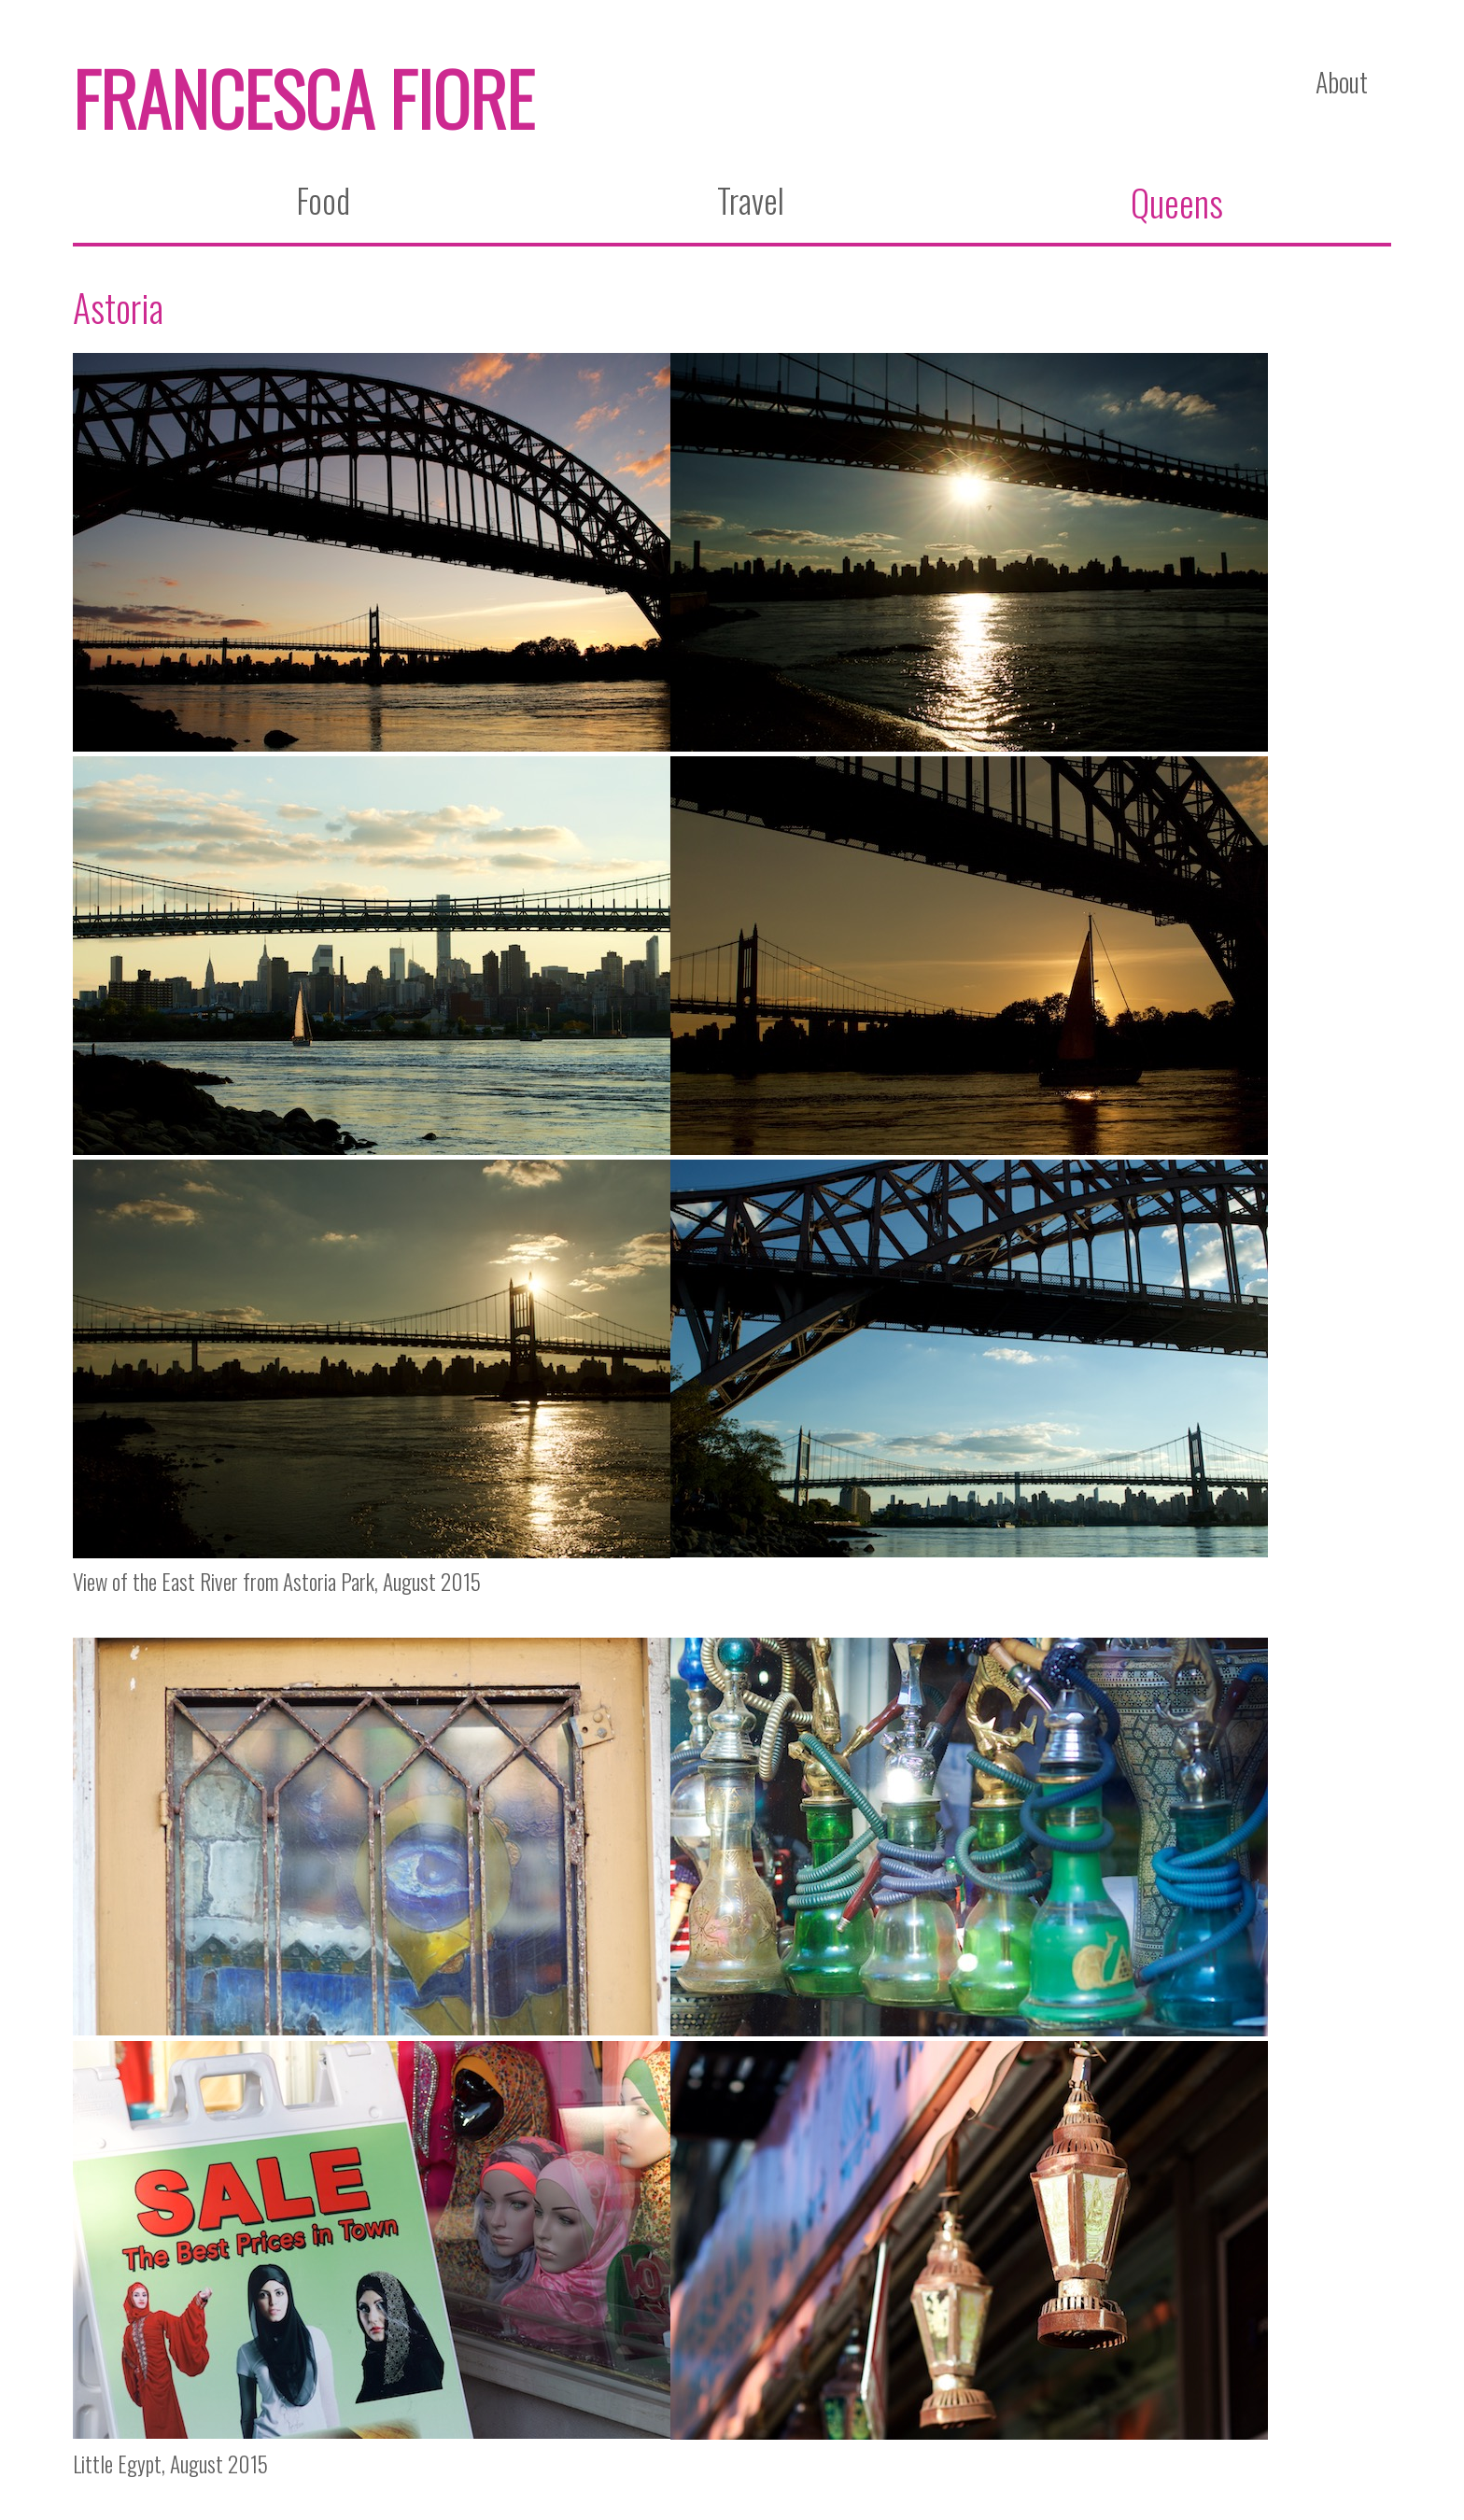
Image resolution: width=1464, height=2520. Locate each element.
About (1342, 82)
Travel (750, 200)
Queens (1177, 202)
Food (323, 200)
